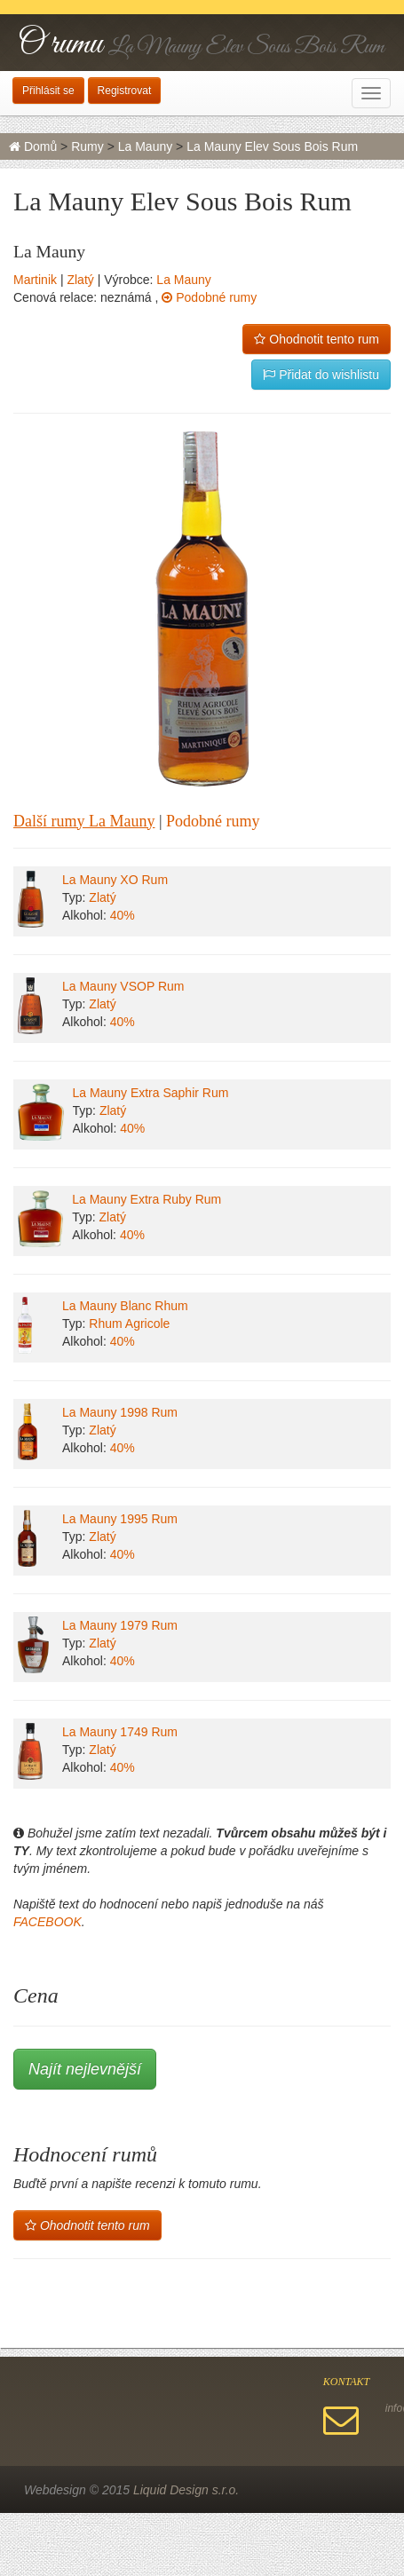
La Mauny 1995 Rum (120, 1519)
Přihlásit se (48, 90)
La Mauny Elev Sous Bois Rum (272, 146)
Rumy (87, 146)
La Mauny (145, 146)
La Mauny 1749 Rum (120, 1732)
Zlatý (80, 280)
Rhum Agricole (129, 1323)
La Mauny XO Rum (115, 880)
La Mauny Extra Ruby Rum (146, 1199)
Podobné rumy (209, 297)
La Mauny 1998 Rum (120, 1412)
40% (122, 915)
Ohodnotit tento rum (316, 339)
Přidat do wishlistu (321, 374)
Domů (33, 146)
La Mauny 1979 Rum (120, 1625)
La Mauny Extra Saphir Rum (151, 1093)
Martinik (35, 280)
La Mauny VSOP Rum (123, 986)
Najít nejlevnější (84, 2069)
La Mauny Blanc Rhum (125, 1306)
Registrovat (125, 90)
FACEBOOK (47, 1922)
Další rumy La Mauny (83, 821)
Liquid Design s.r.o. (186, 2490)
